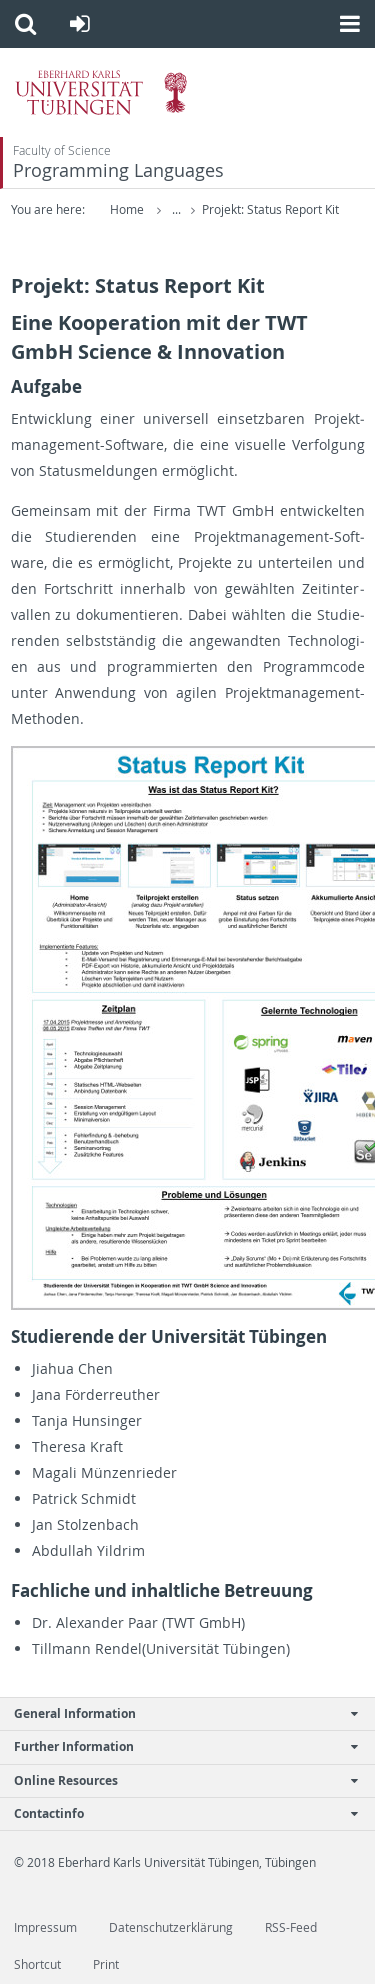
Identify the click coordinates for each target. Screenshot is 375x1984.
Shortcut (37, 1964)
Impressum (45, 1927)
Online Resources (177, 1780)
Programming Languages (118, 170)
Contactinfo (177, 1813)
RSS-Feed (291, 1927)
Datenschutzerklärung (171, 1927)
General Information (177, 1713)
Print (106, 1964)
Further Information (177, 1746)
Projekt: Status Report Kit (270, 209)
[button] (25, 24)
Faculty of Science (62, 150)
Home (127, 209)
